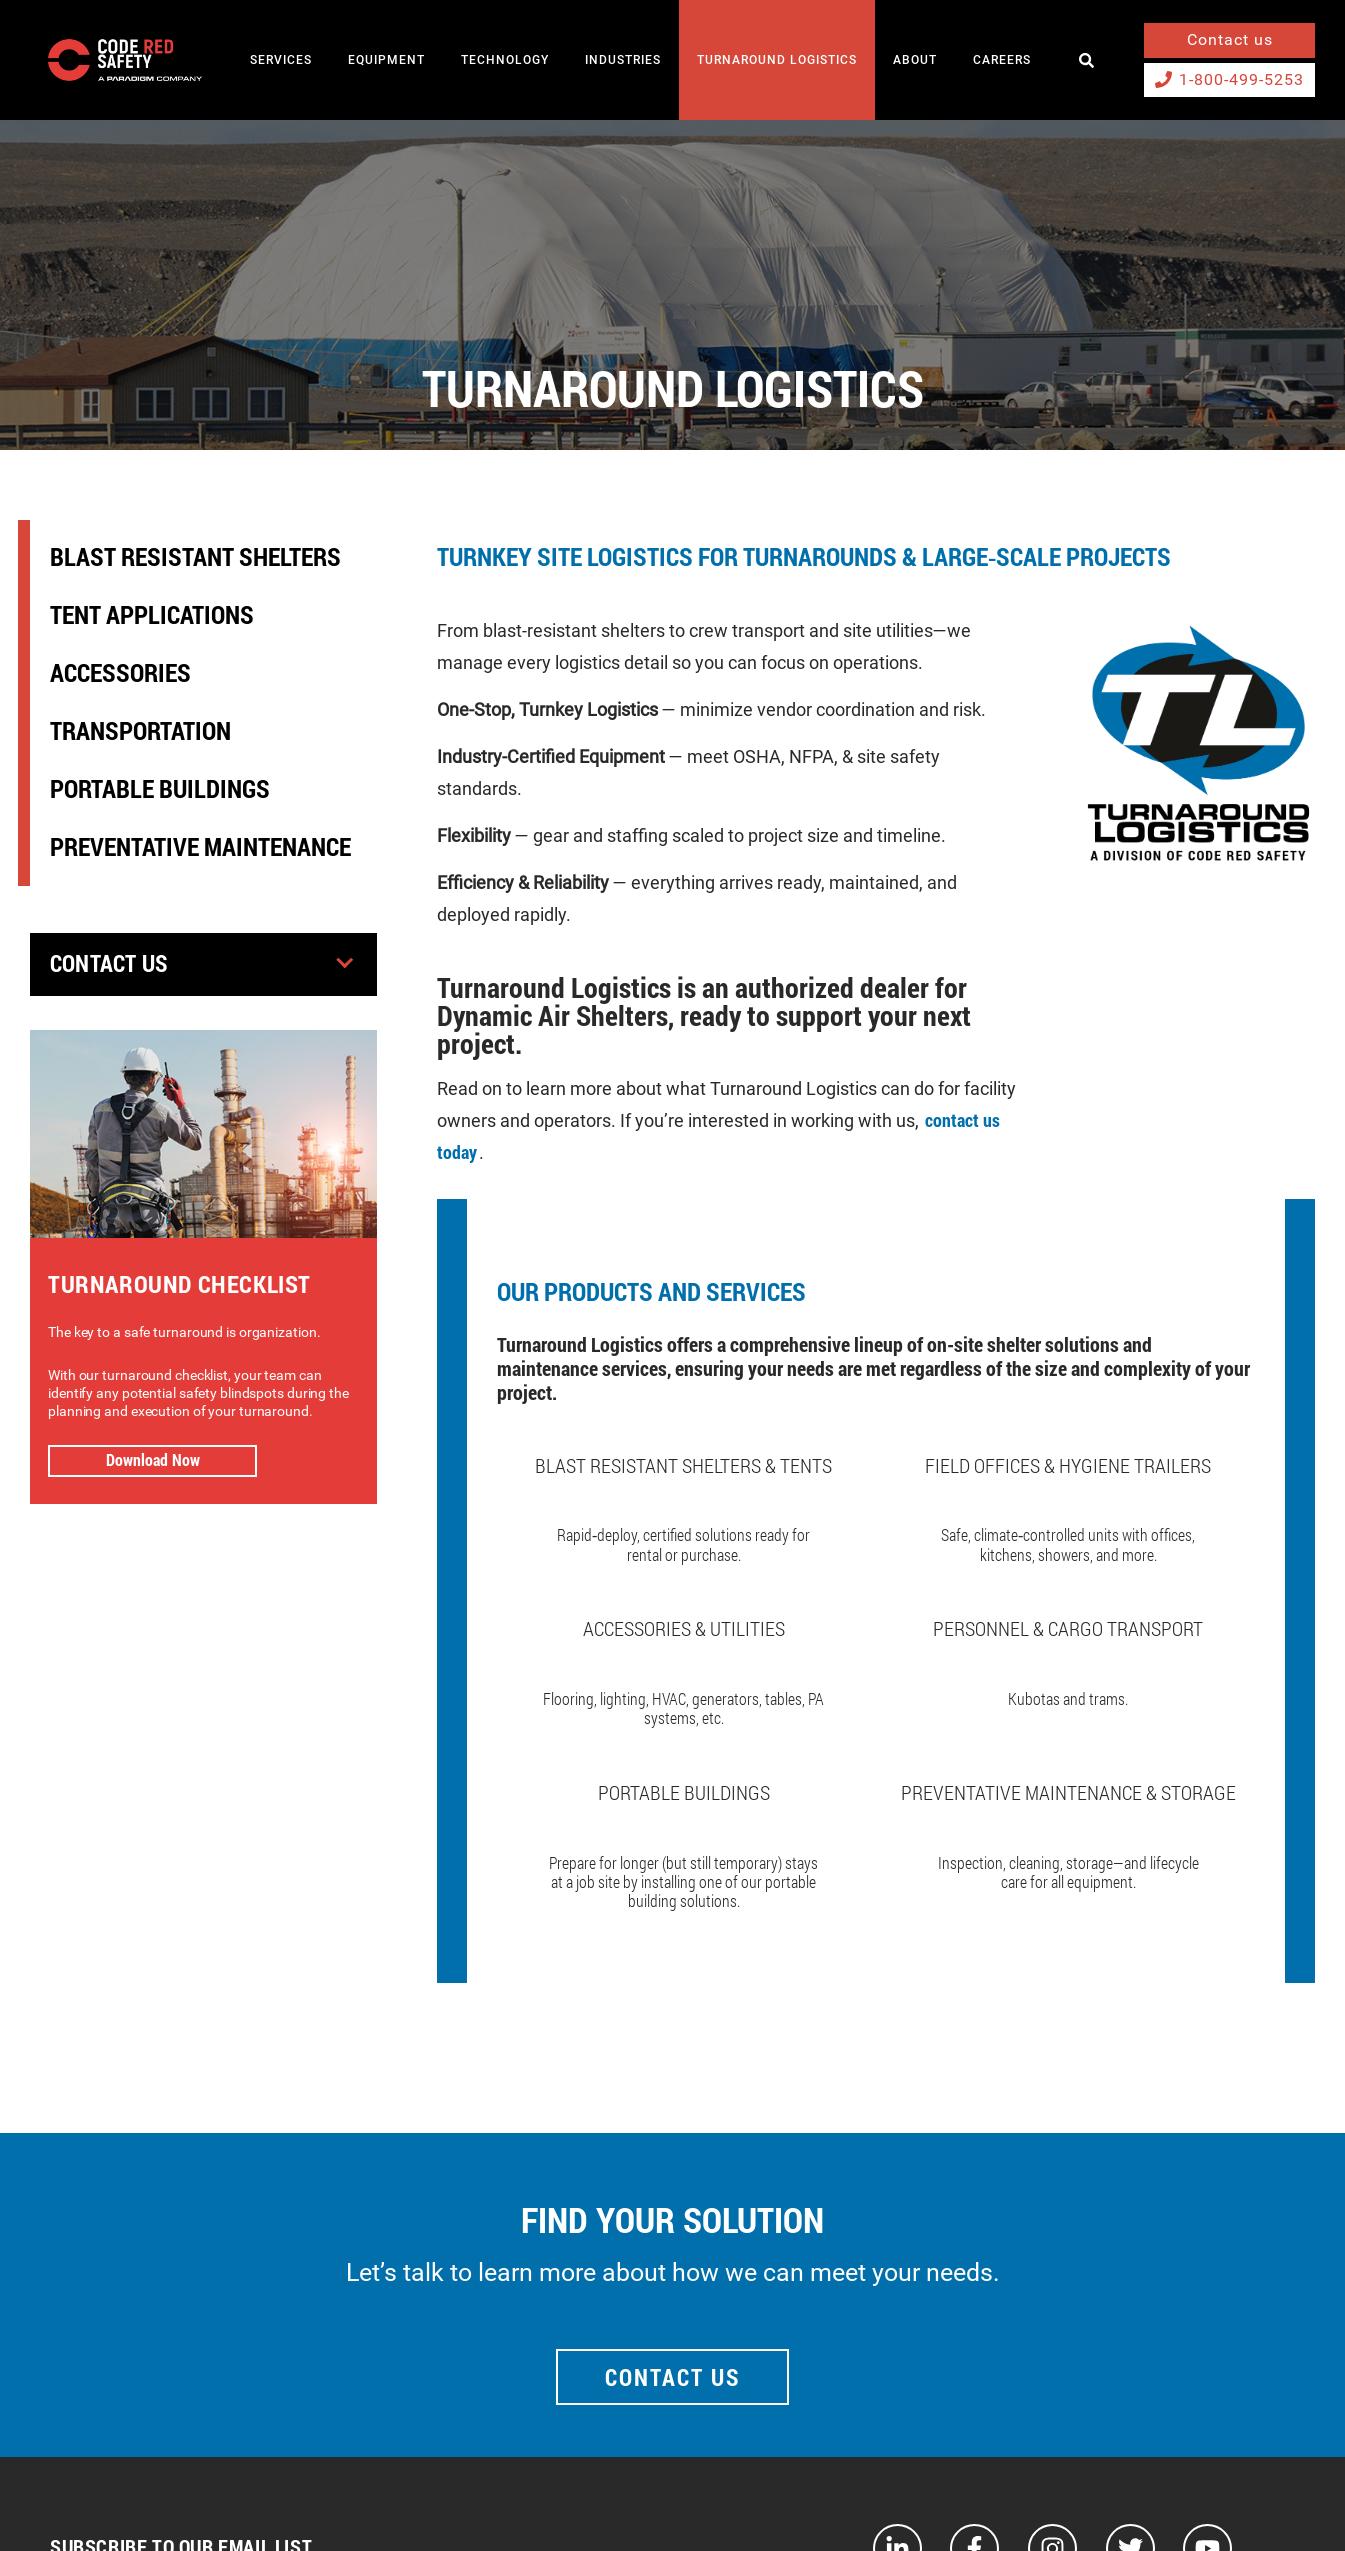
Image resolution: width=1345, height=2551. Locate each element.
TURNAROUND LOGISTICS (777, 60)
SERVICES (281, 60)
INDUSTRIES (623, 60)
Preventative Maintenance (200, 846)
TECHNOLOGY (505, 60)
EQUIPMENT (386, 60)
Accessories (120, 672)
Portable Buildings (160, 788)
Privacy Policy (1273, 2498)
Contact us (1230, 39)
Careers (1002, 60)
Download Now (153, 1459)
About (915, 60)
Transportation (140, 730)
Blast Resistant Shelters (195, 556)
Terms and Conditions (1139, 2498)
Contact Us (112, 964)
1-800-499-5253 (1229, 79)
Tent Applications (152, 614)
